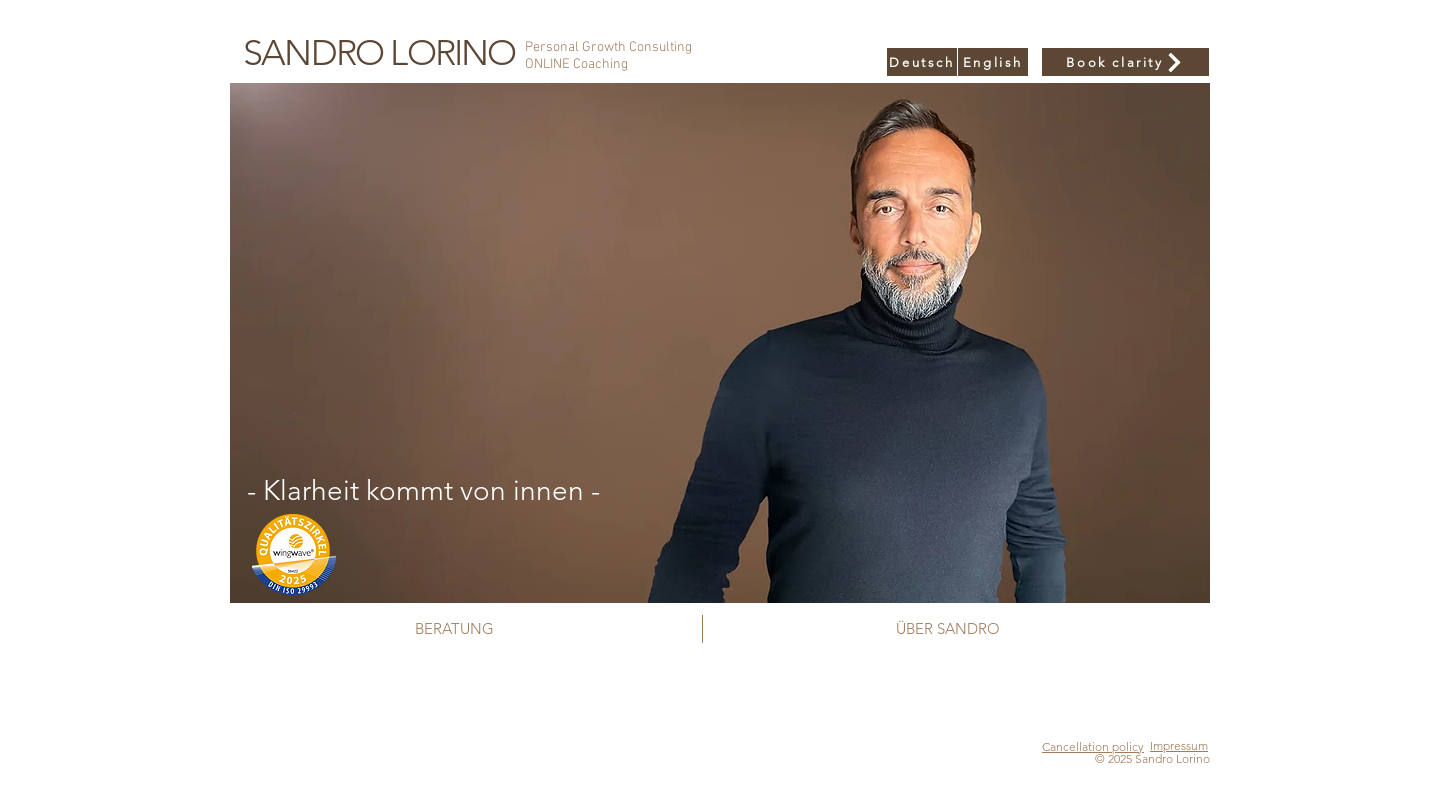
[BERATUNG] (454, 628)
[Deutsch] (922, 62)
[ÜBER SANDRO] (947, 628)
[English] (993, 62)
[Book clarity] (1125, 62)
